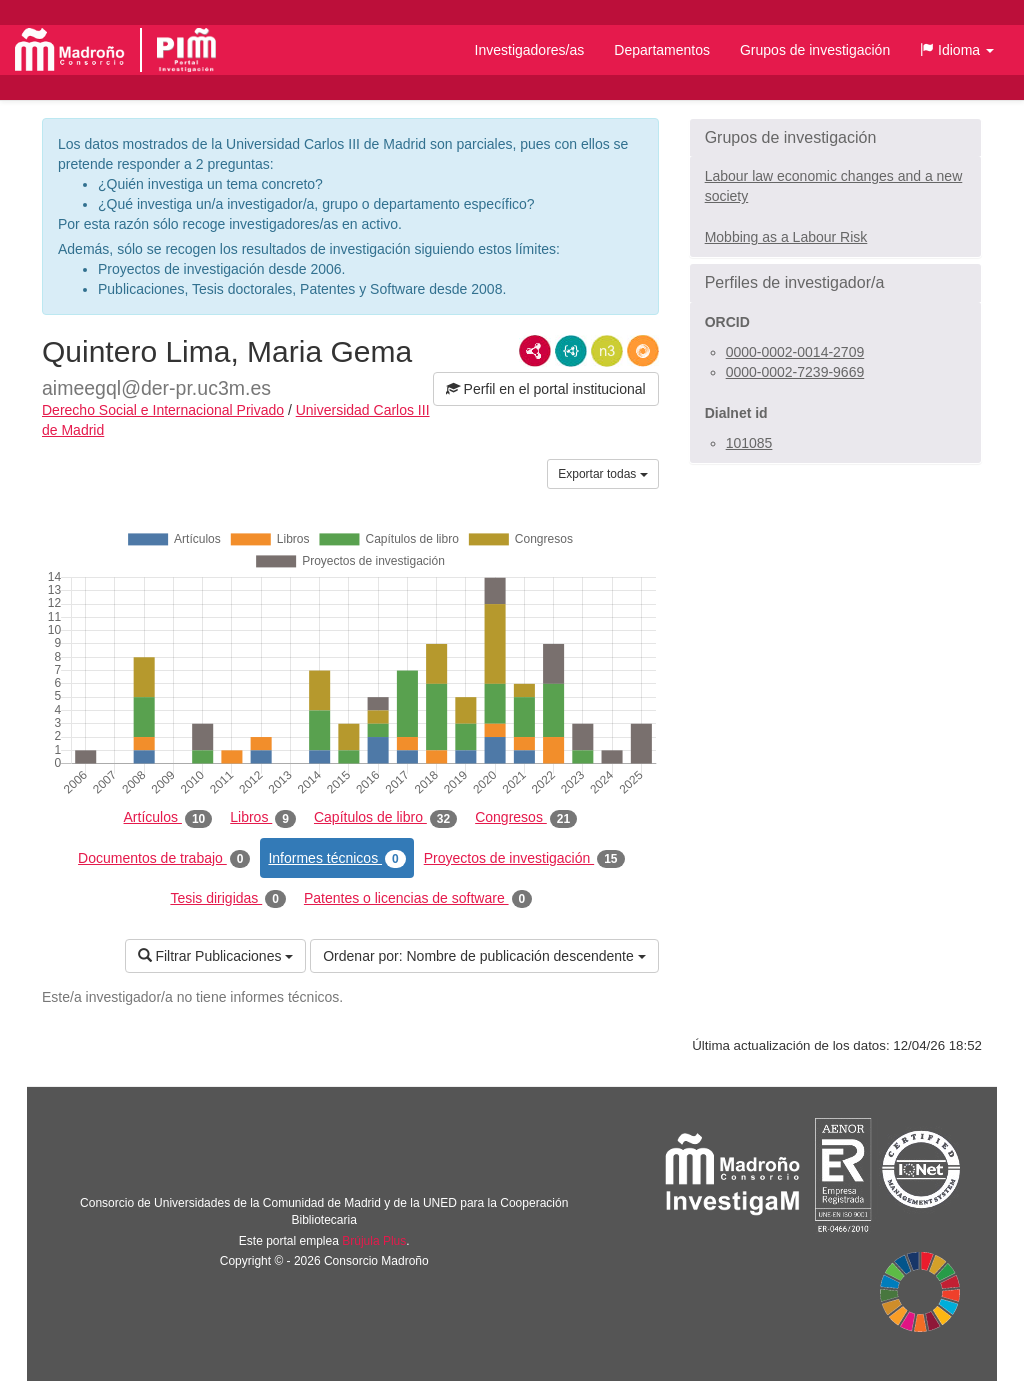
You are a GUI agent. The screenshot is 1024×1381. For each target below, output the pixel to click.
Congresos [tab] (526, 818)
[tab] (835, 138)
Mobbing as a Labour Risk (786, 237)
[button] (957, 50)
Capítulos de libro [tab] (385, 818)
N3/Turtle (607, 351)
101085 (749, 443)
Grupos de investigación (815, 50)
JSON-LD (571, 351)
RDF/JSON (643, 351)
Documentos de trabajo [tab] (164, 859)
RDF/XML (535, 351)
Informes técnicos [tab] (336, 859)
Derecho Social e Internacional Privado (163, 410)
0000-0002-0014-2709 (795, 352)
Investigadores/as (530, 50)
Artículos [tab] (168, 818)
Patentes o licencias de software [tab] (418, 899)
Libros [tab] (263, 818)
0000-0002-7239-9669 (795, 372)
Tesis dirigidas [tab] (228, 899)
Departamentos (662, 50)
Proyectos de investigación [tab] (524, 859)
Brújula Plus (374, 1241)
